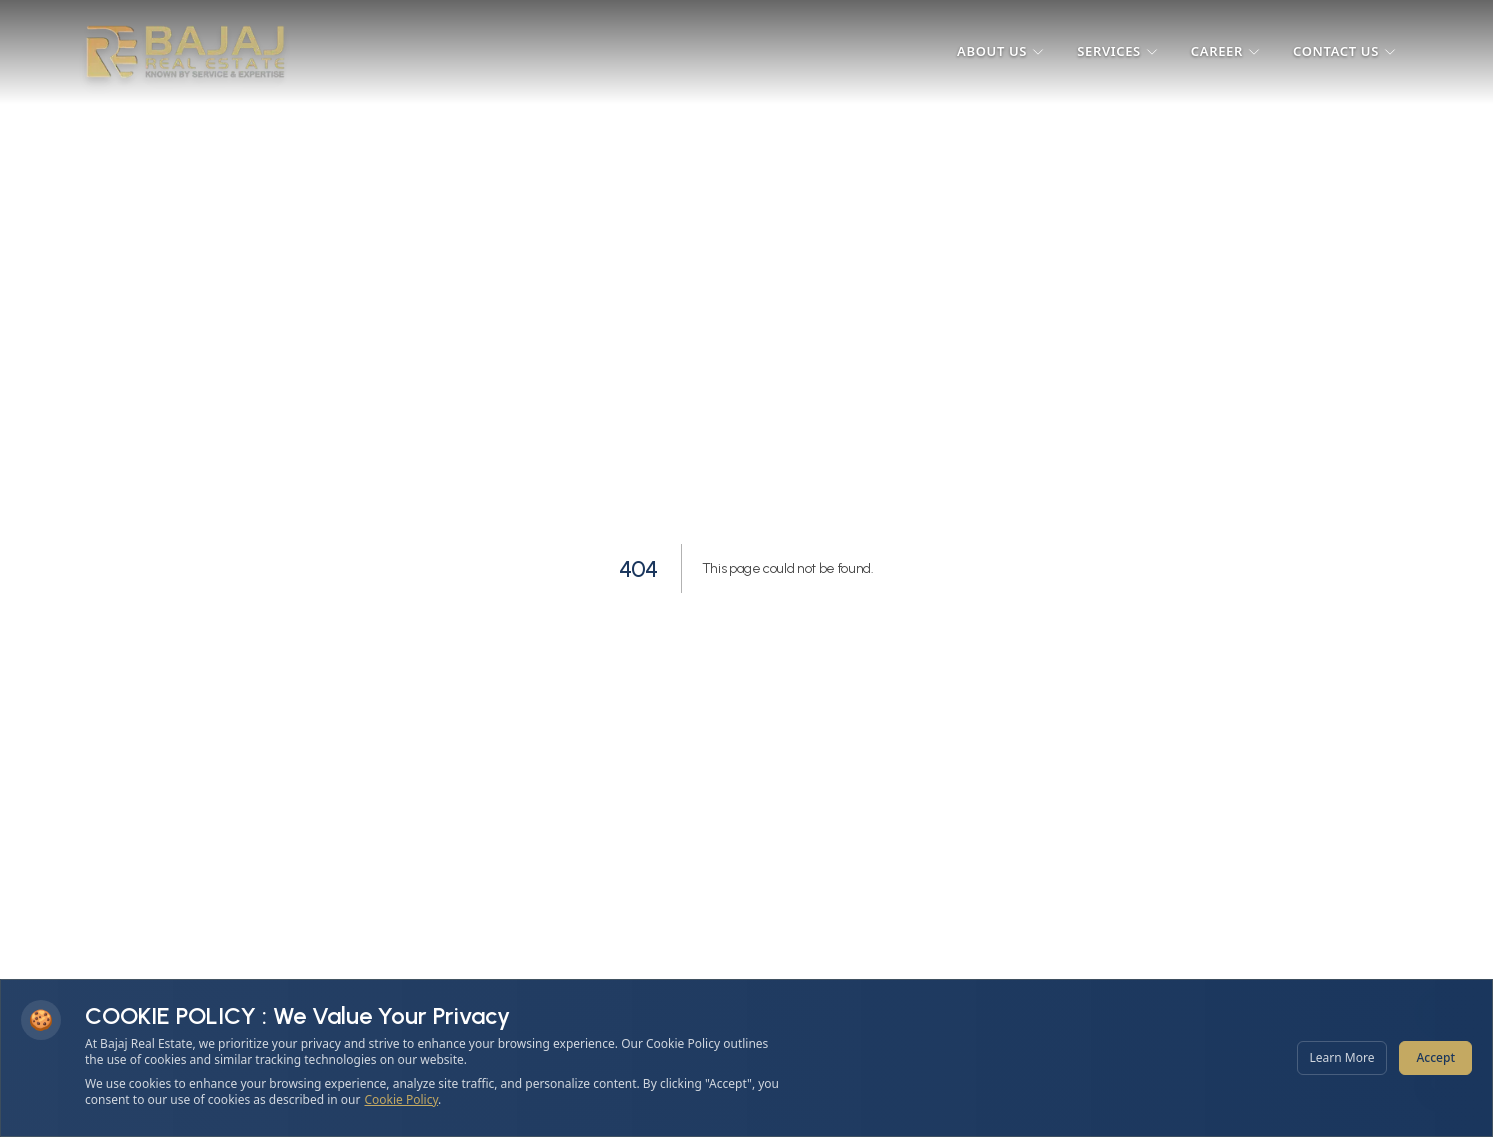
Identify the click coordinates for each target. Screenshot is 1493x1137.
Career (1226, 51)
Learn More (1342, 1057)
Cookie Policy (402, 1099)
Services (1118, 51)
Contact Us (1345, 51)
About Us (1001, 51)
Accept (1435, 1057)
